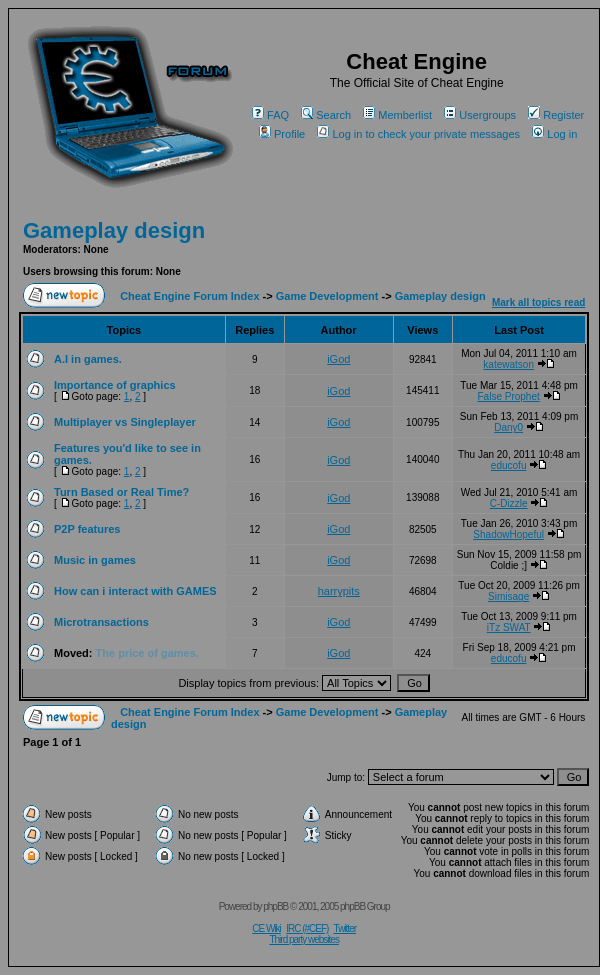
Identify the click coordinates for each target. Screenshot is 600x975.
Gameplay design (114, 230)
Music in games (95, 560)
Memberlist (397, 115)
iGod (338, 359)
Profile (282, 134)
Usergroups (480, 115)
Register (556, 115)
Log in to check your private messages (418, 134)
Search (326, 115)
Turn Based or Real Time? (121, 492)
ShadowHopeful (508, 534)
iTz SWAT (509, 627)
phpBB (275, 906)
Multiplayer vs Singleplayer (125, 422)
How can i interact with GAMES (135, 591)
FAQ (270, 115)
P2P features (87, 529)
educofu (509, 465)
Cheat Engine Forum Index (189, 296)
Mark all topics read (538, 302)
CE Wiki (266, 928)
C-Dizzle (509, 503)
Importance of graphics (115, 385)
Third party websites (303, 939)
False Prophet (509, 396)
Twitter (345, 928)
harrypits (339, 591)
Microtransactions (101, 622)
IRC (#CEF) (307, 928)
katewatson (508, 364)
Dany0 (508, 427)
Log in (554, 134)
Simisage (508, 596)
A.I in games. (88, 359)
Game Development (327, 296)
